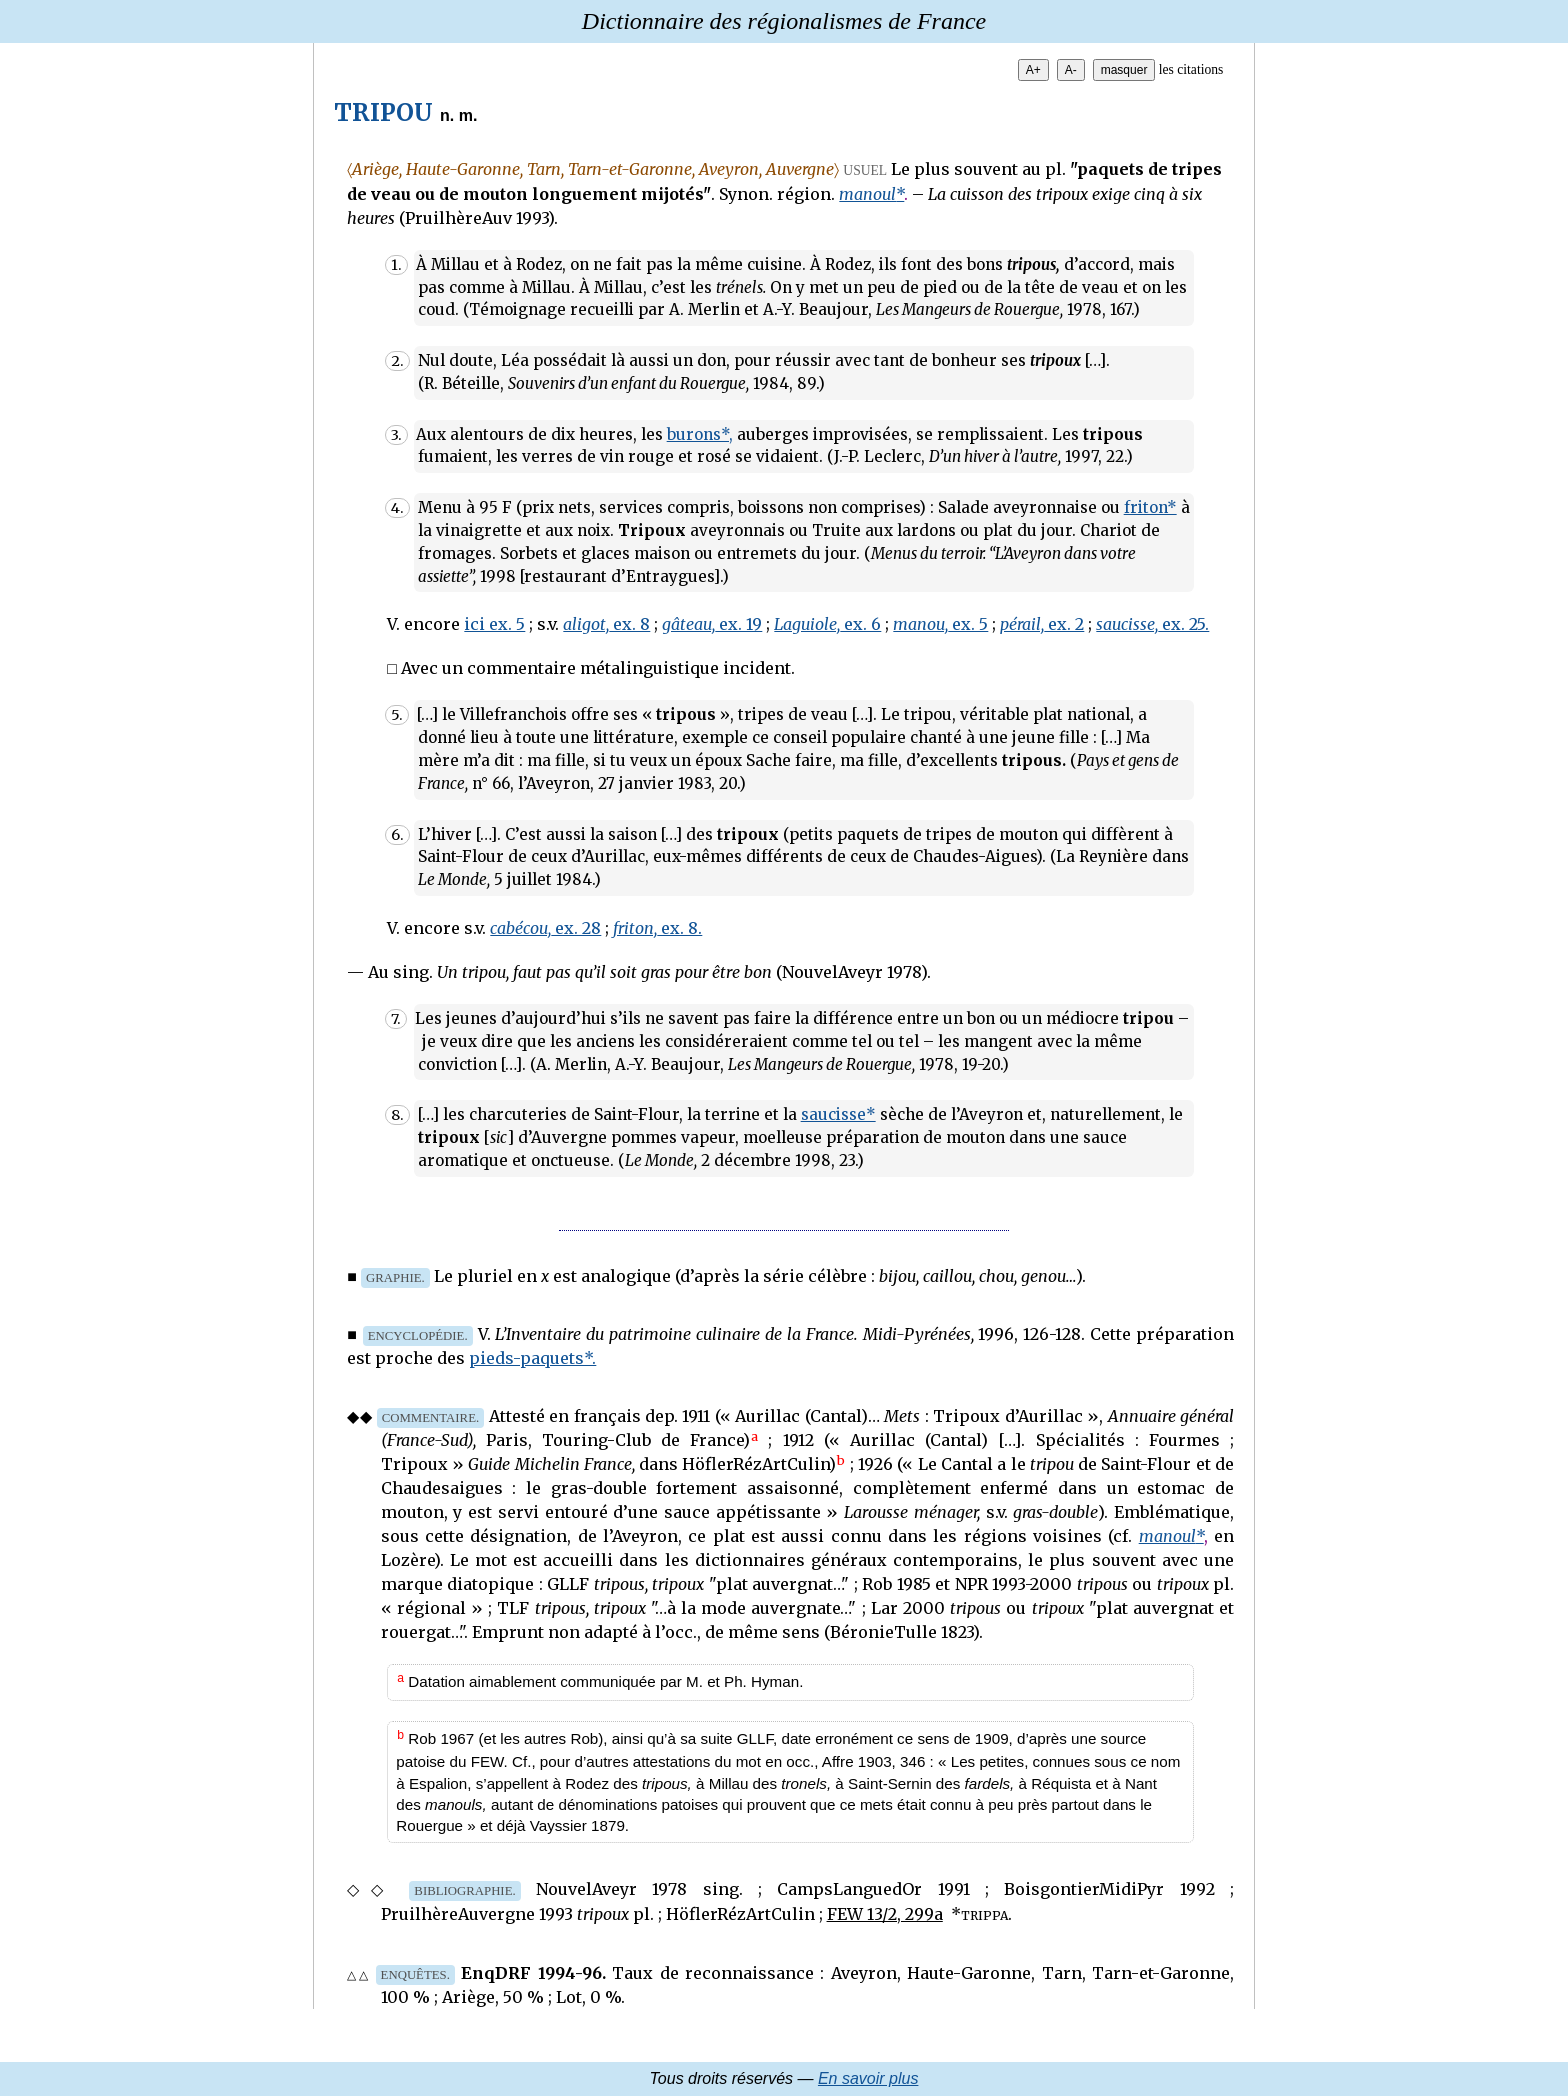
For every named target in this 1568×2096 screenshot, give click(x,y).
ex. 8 (606, 624)
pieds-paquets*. (532, 1358)
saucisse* (838, 1114)
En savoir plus (868, 2078)
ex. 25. (1152, 624)
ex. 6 (827, 624)
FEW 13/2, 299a (885, 1914)
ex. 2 (1042, 624)
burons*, (700, 434)
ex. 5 (940, 624)
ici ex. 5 (494, 624)
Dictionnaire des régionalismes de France (784, 21)
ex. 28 (545, 928)
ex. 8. (657, 928)
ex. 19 (712, 624)
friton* (1150, 507)
